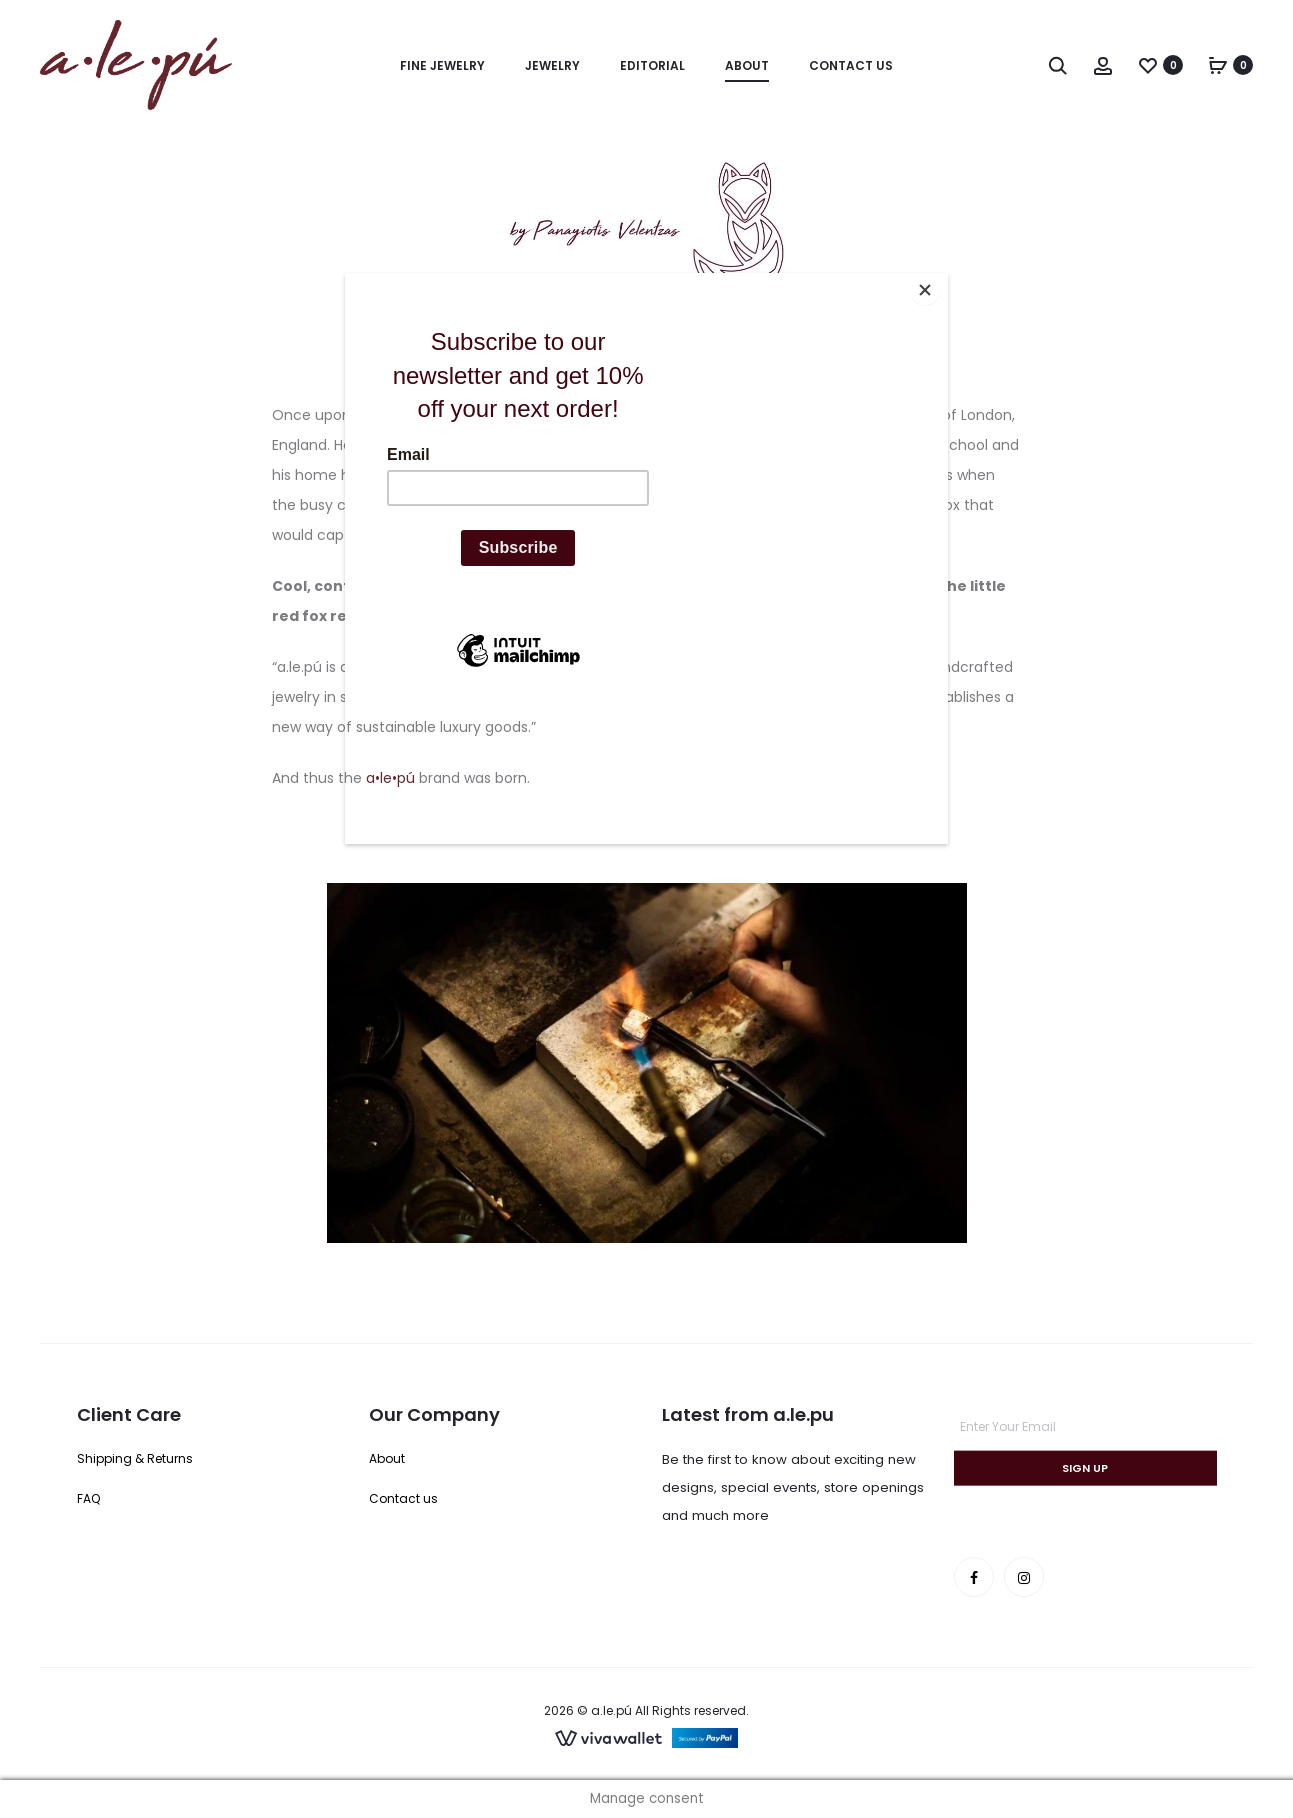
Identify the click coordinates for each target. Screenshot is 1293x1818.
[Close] (943, 278)
